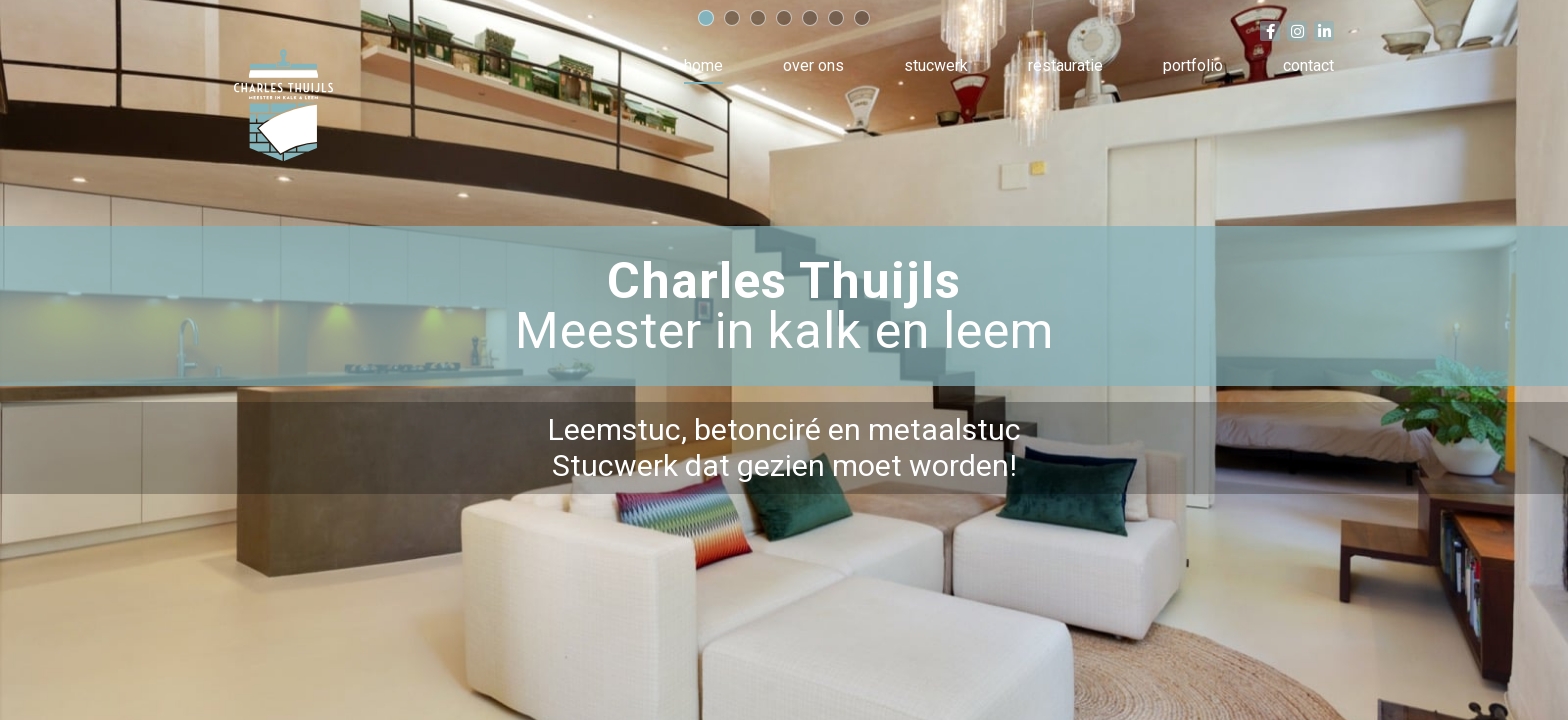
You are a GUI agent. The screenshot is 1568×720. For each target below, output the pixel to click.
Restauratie (1065, 65)
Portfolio (1193, 65)
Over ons (813, 65)
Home (703, 65)
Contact (1308, 65)
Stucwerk (936, 65)
